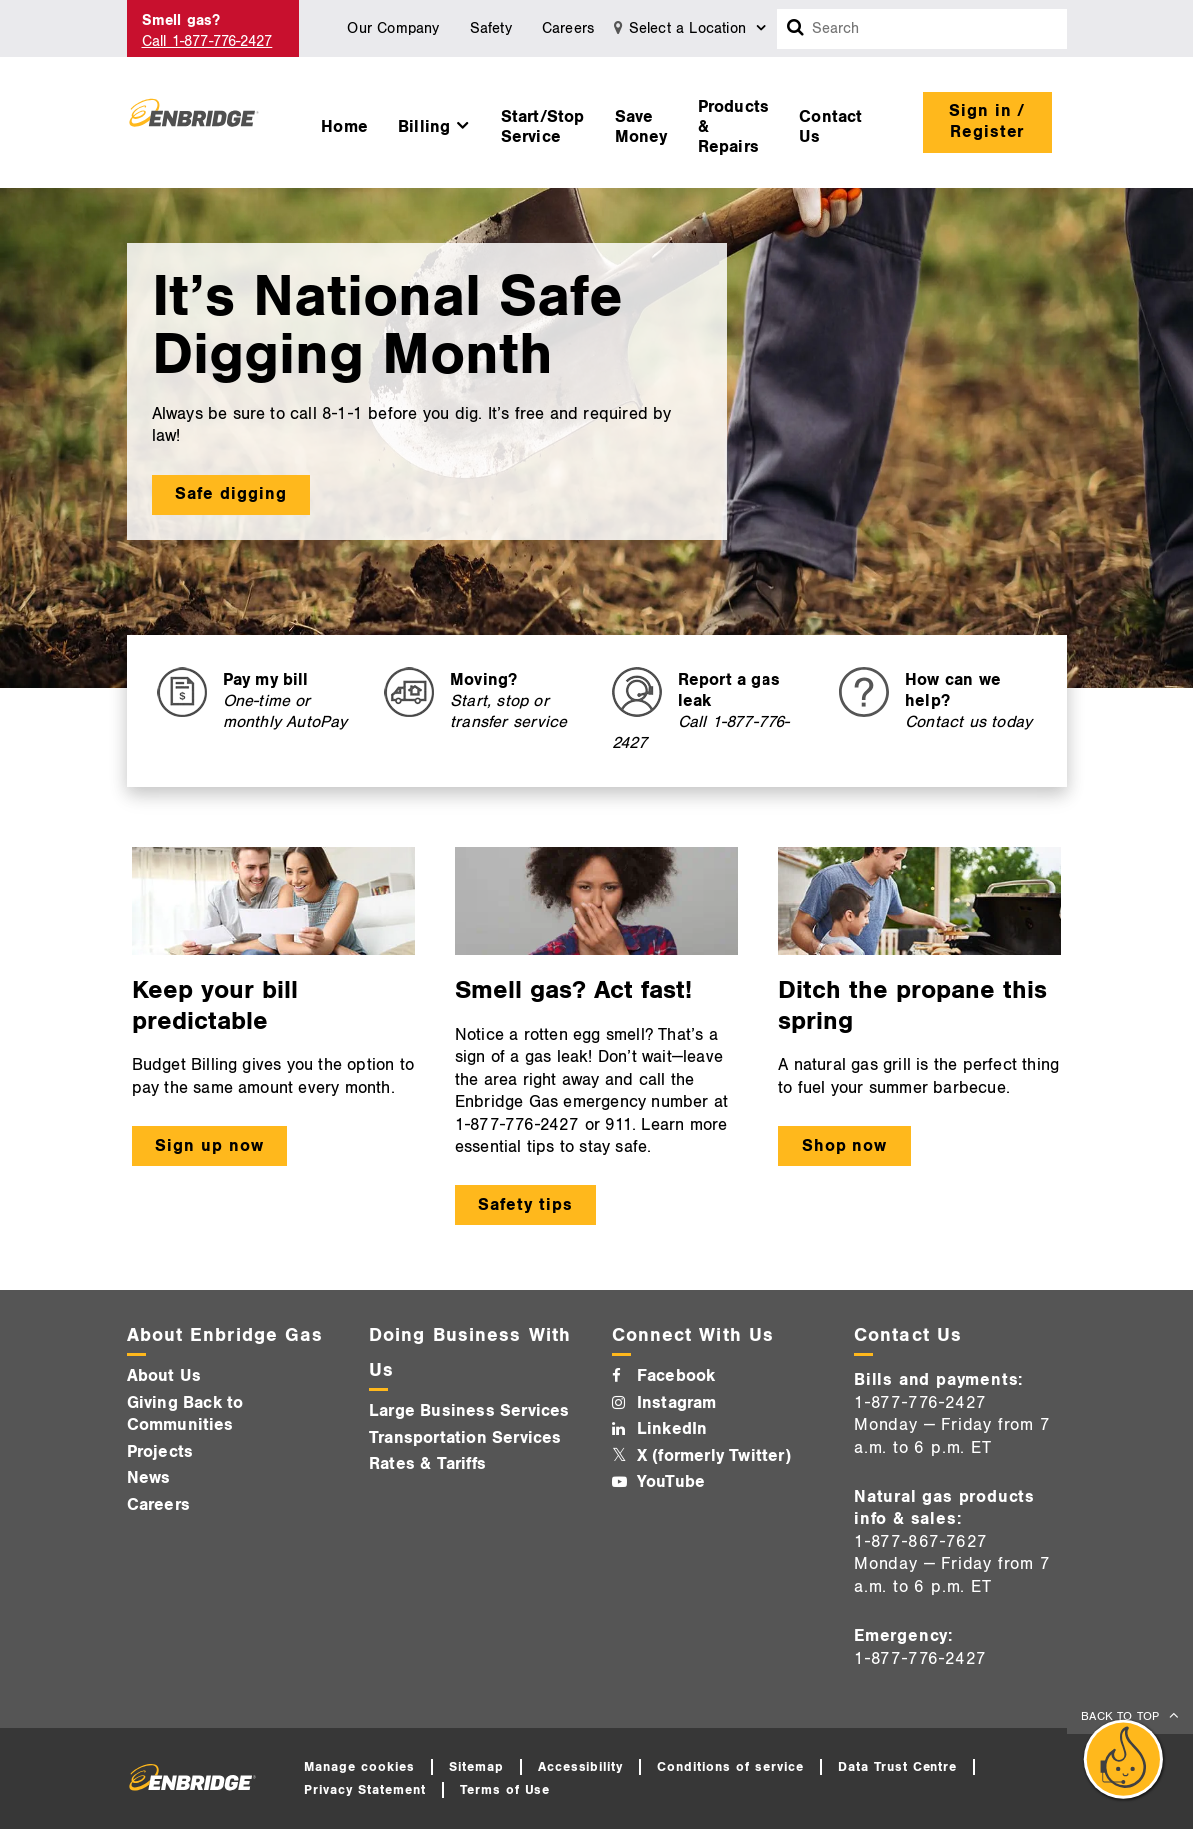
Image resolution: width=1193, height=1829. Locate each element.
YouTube (671, 1482)
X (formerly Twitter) (714, 1456)
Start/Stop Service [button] (543, 127)
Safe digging (231, 494)
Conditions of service (730, 1767)
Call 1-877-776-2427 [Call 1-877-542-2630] (207, 41)
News (149, 1478)
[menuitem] (344, 122)
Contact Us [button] (830, 127)
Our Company (393, 28)
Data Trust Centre (898, 1767)
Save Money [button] (641, 127)
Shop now (845, 1146)
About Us (164, 1376)
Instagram (677, 1403)
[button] (434, 122)
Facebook (676, 1376)
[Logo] (194, 122)
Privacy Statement (365, 1790)
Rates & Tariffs (427, 1464)
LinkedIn (672, 1429)
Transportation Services (465, 1438)
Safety (491, 28)
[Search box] (796, 29)
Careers (568, 28)
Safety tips (525, 1205)
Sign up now (209, 1146)
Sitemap (476, 1767)
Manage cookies (359, 1767)
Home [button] (344, 127)
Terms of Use (505, 1790)
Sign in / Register (987, 121)
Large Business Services (469, 1411)
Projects (160, 1452)
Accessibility (581, 1767)
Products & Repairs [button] (734, 127)
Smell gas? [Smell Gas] (181, 20)
